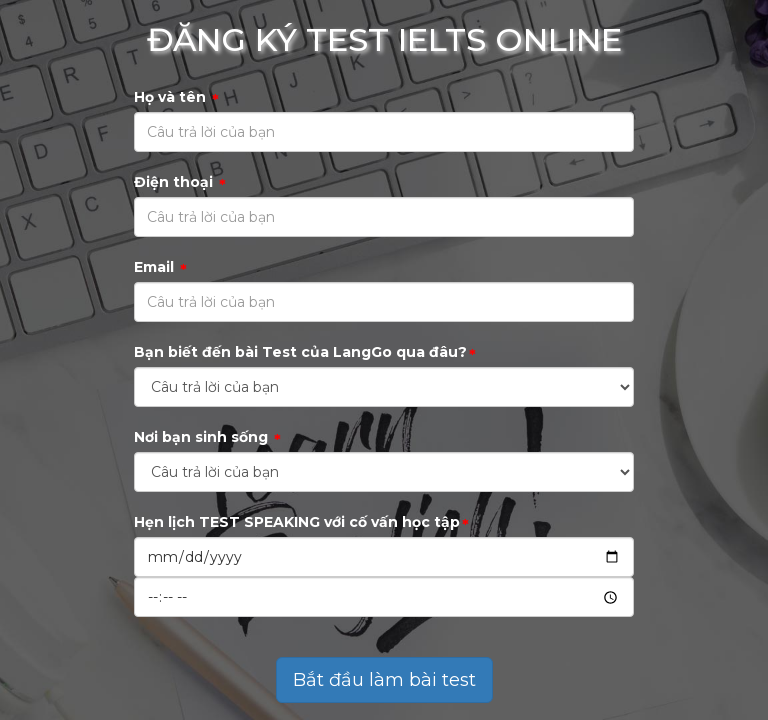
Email (160, 267)
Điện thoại (180, 182)
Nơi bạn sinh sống (207, 437)
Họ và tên (176, 97)
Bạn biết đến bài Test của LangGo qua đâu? (305, 352)
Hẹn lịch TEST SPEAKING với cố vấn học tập (301, 522)
